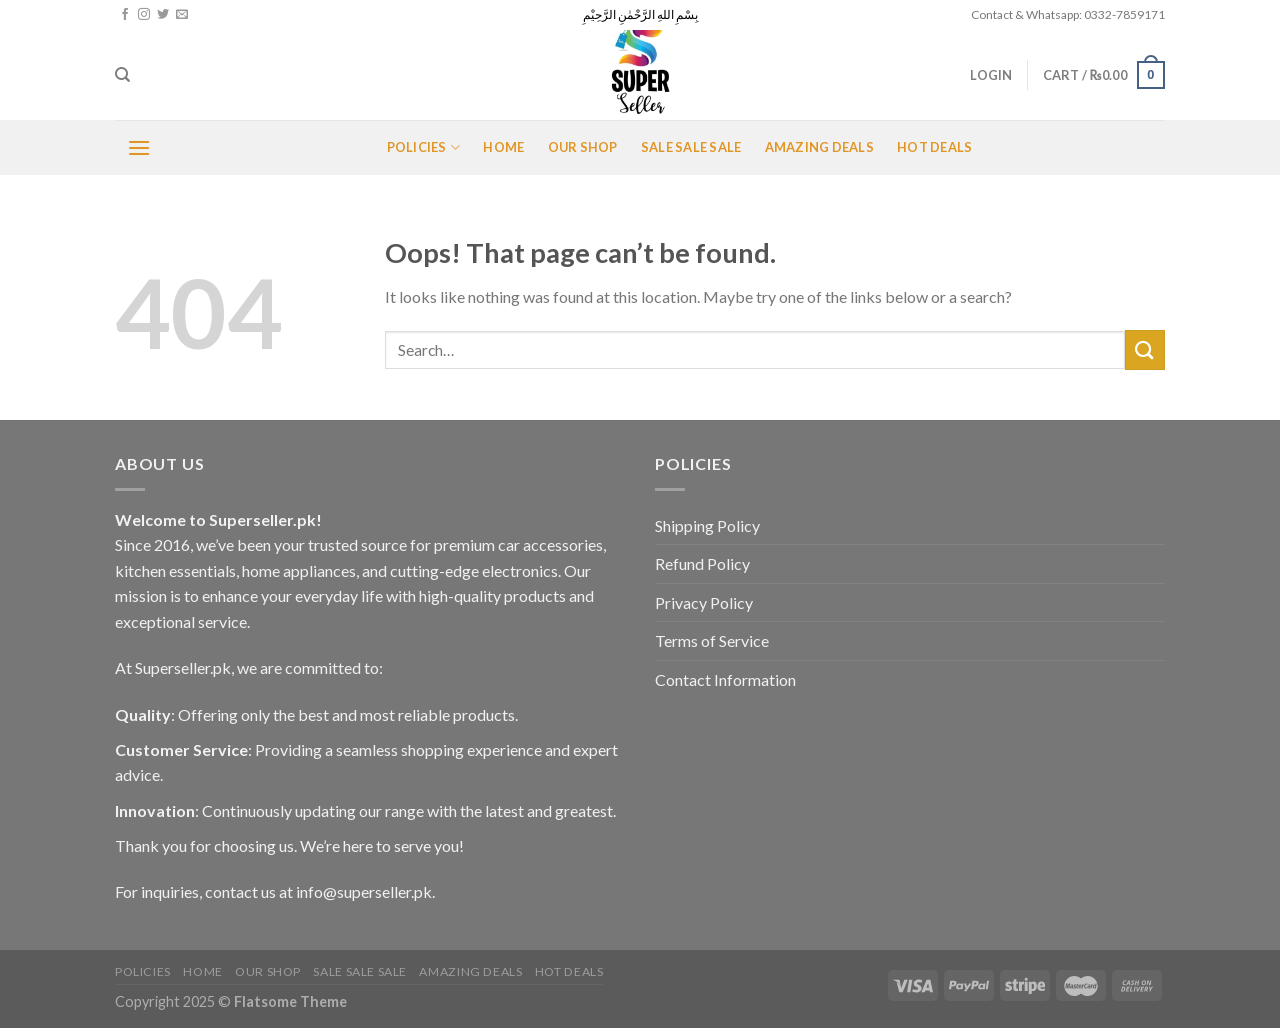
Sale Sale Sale (691, 147)
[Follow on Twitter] (163, 15)
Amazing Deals (819, 147)
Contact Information (725, 679)
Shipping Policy (707, 525)
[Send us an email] (182, 15)
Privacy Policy (704, 602)
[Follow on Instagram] (144, 15)
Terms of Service (712, 640)
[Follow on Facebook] (125, 15)
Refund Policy (702, 563)
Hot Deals (934, 147)
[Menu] (139, 147)
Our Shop (583, 147)
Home (503, 147)
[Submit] (1145, 349)
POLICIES (424, 147)
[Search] (122, 75)
